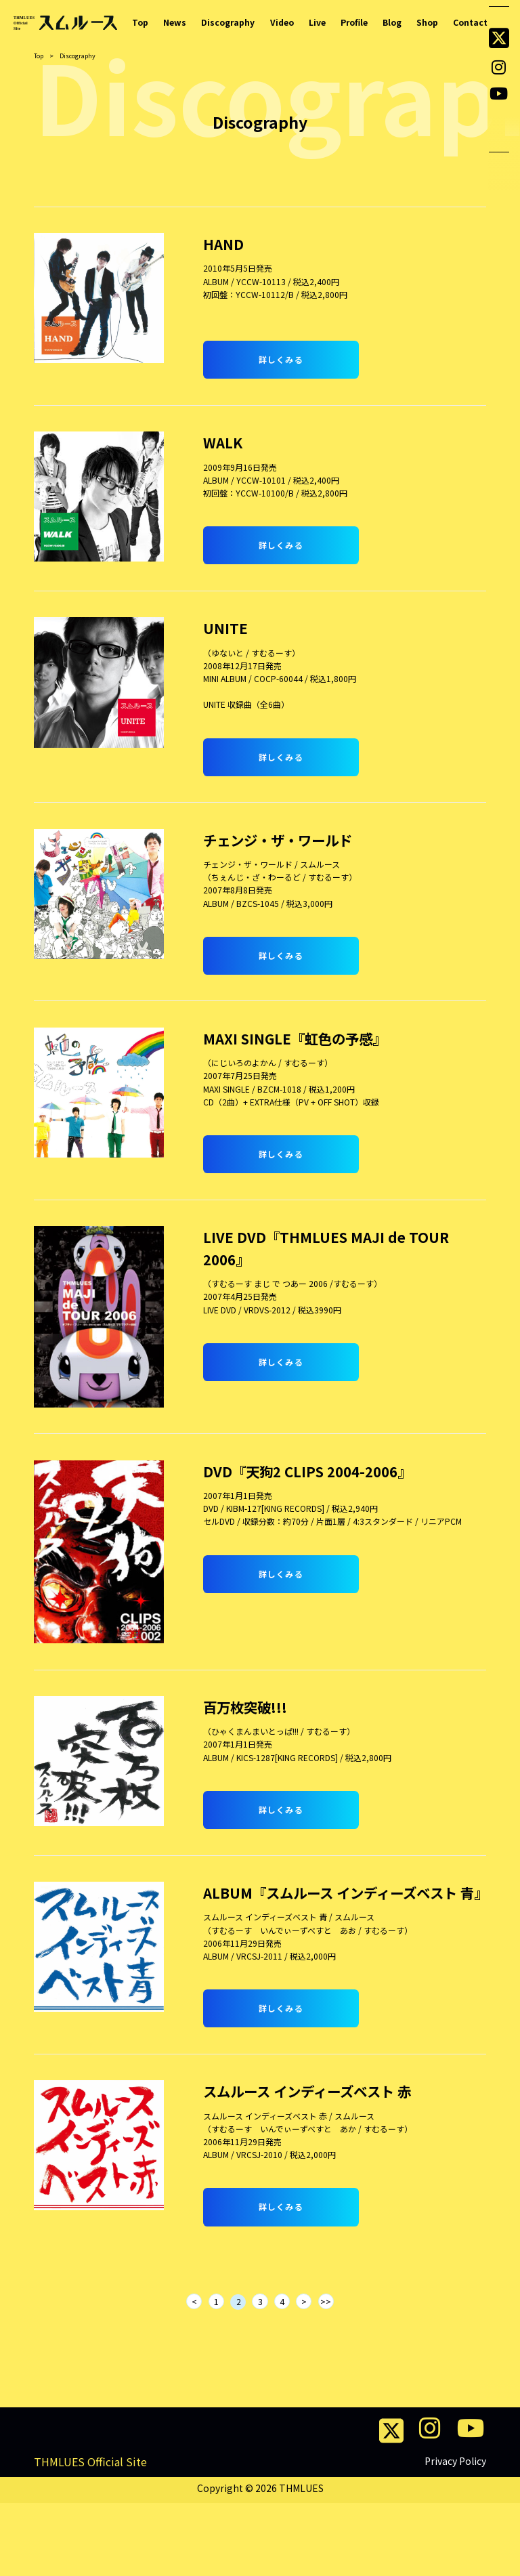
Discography (227, 22)
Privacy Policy (455, 2534)
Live (315, 22)
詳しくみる (281, 359)
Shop (426, 22)
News (175, 22)
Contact (470, 22)
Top (140, 22)
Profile (353, 22)
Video (280, 22)
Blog (391, 22)
